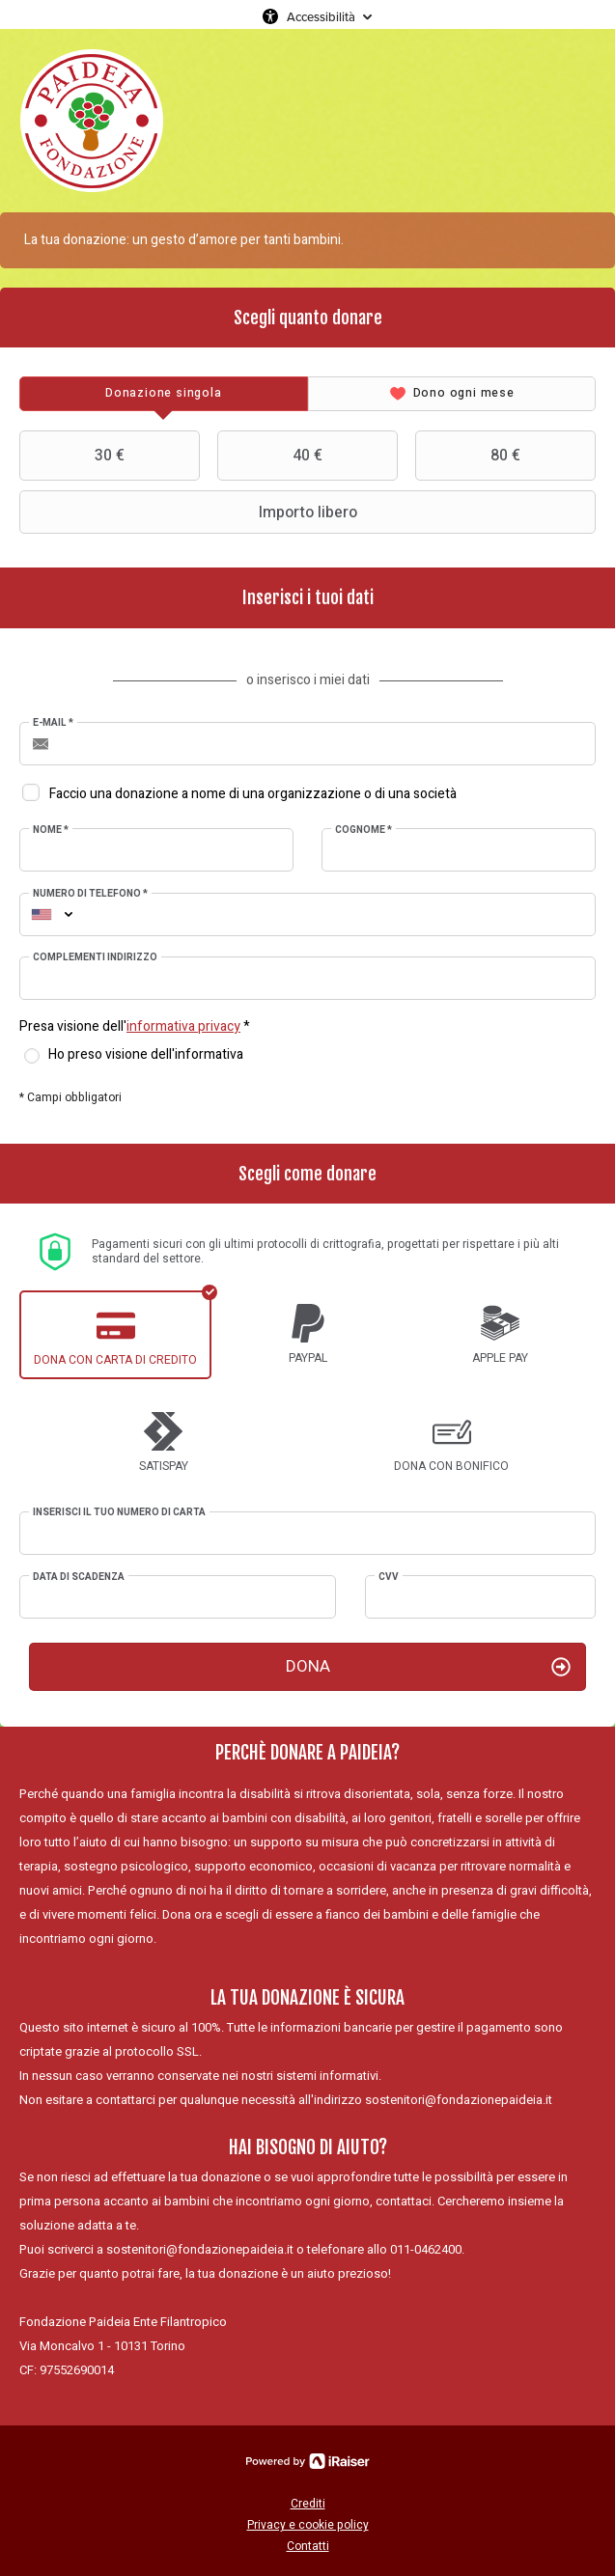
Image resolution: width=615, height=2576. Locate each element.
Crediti (308, 2503)
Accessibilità (321, 16)
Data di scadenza (79, 1577)
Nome (51, 830)
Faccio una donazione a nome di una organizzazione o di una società (253, 794)
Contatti (308, 2546)
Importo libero (190, 512)
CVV (388, 1577)
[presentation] (163, 393)
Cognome (363, 830)
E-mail (53, 723)
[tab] (163, 393)
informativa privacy (183, 1026)
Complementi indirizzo (95, 957)
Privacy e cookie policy (308, 2525)
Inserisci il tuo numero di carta (119, 1512)
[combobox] (41, 914)
